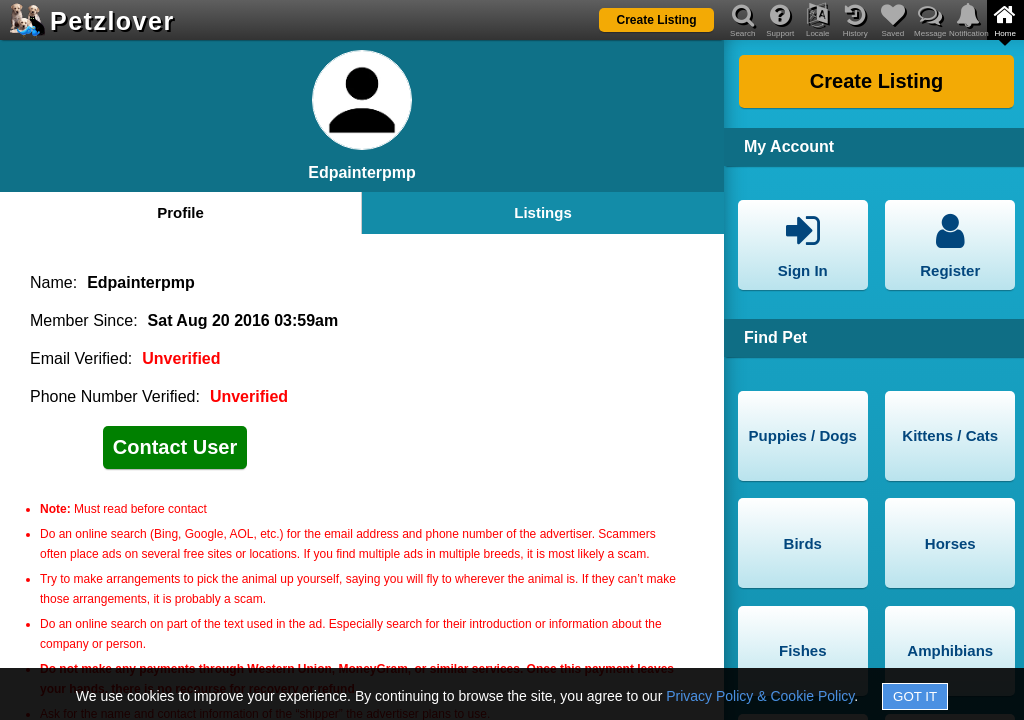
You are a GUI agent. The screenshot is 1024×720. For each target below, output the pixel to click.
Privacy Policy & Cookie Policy (760, 696)
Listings (543, 212)
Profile (180, 212)
